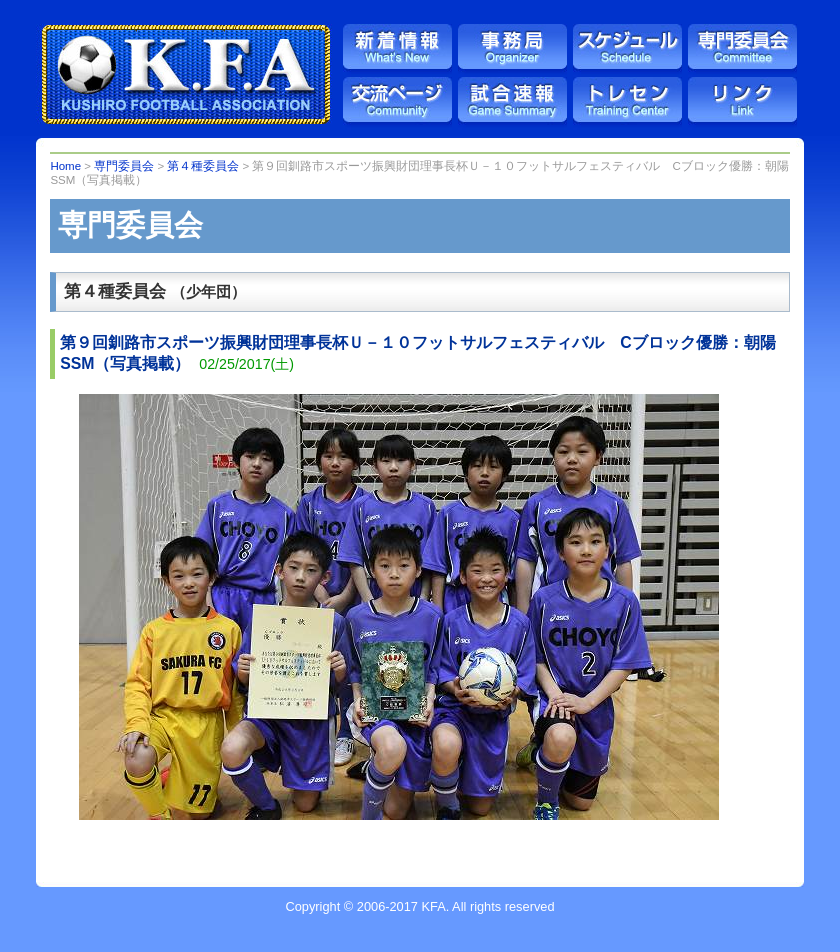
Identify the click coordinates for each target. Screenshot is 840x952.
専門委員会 (124, 166)
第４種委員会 (203, 166)
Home (65, 166)
